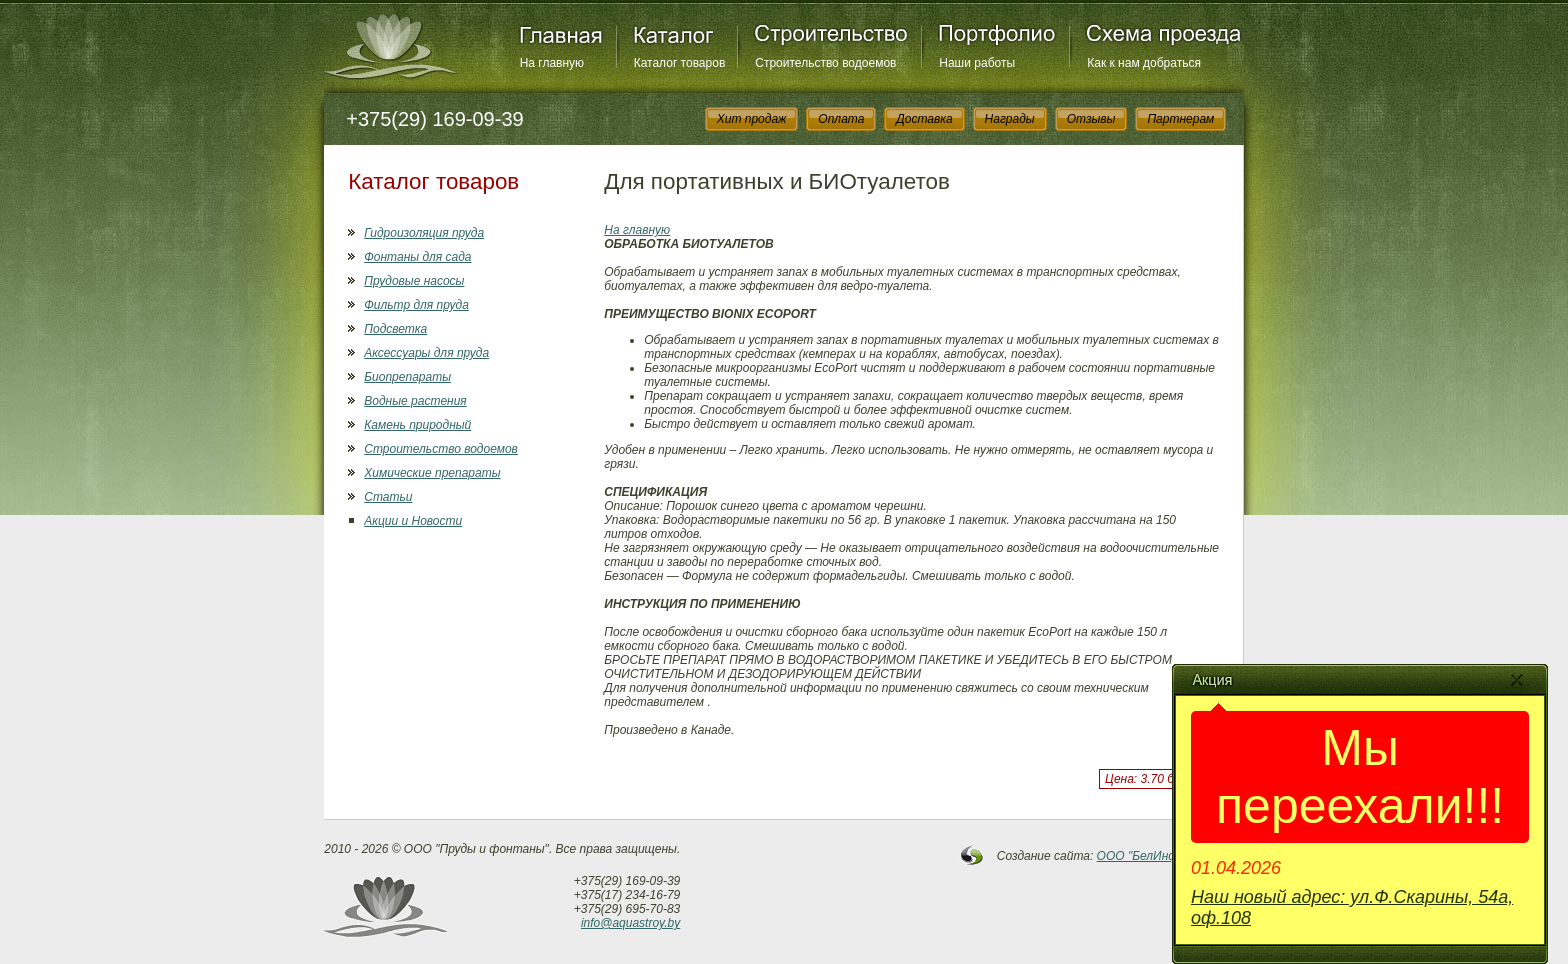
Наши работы (977, 63)
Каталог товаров (680, 63)
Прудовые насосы (414, 281)
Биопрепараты (407, 377)
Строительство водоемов (825, 63)
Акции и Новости (413, 521)
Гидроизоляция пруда (424, 233)
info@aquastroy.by (630, 923)
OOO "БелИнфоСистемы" (1171, 856)
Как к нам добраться (1144, 63)
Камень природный (417, 425)
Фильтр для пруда (416, 305)
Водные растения (415, 401)
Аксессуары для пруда (426, 353)
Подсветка (395, 329)
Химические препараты (432, 473)
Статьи (388, 497)
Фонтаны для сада (417, 257)
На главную (552, 63)
